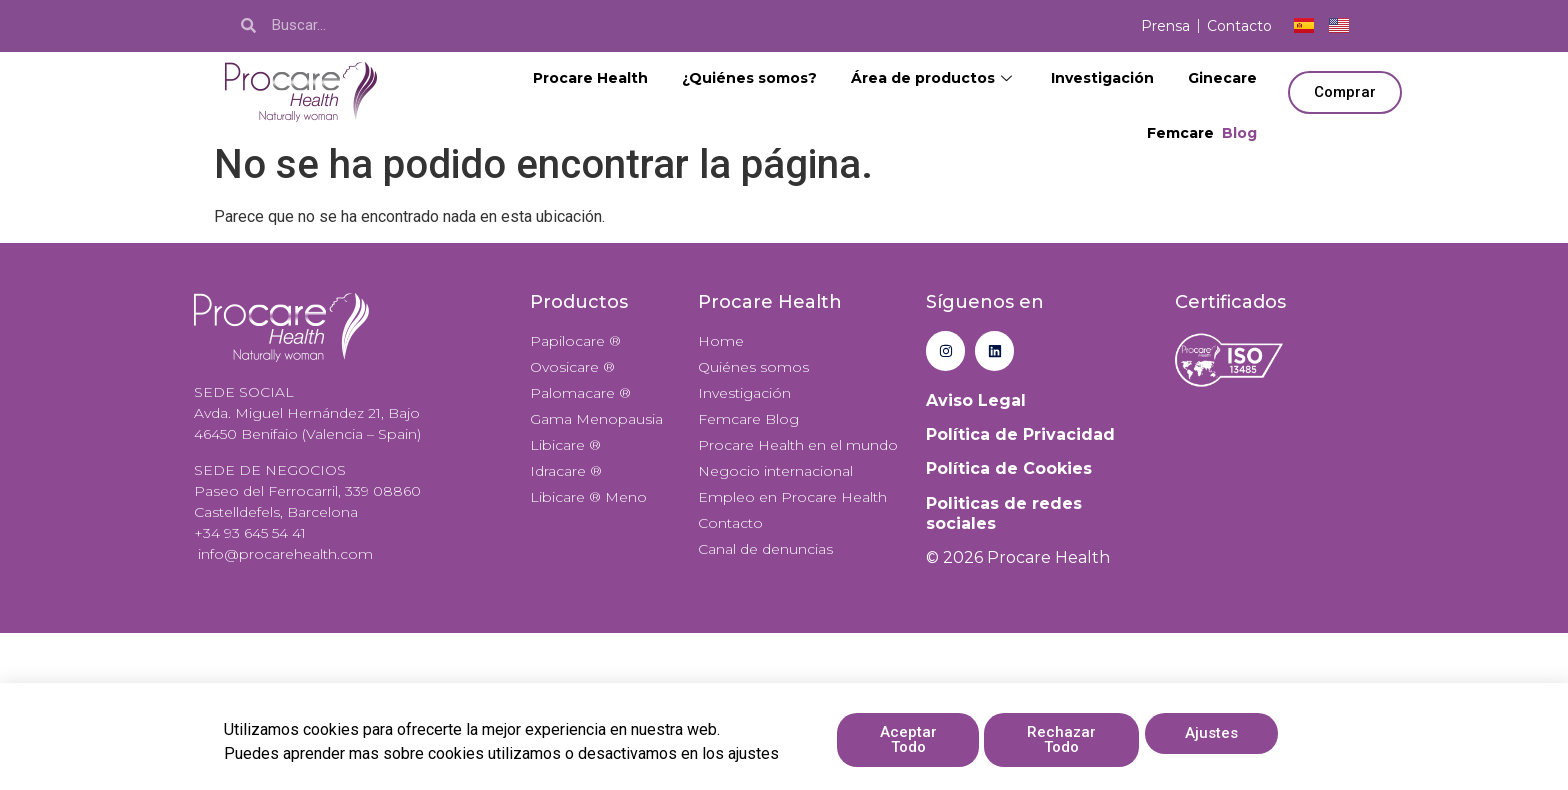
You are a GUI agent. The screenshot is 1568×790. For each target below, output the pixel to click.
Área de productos (934, 78)
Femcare (1202, 133)
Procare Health (590, 78)
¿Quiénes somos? (749, 78)
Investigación (1102, 78)
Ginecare (1222, 78)
